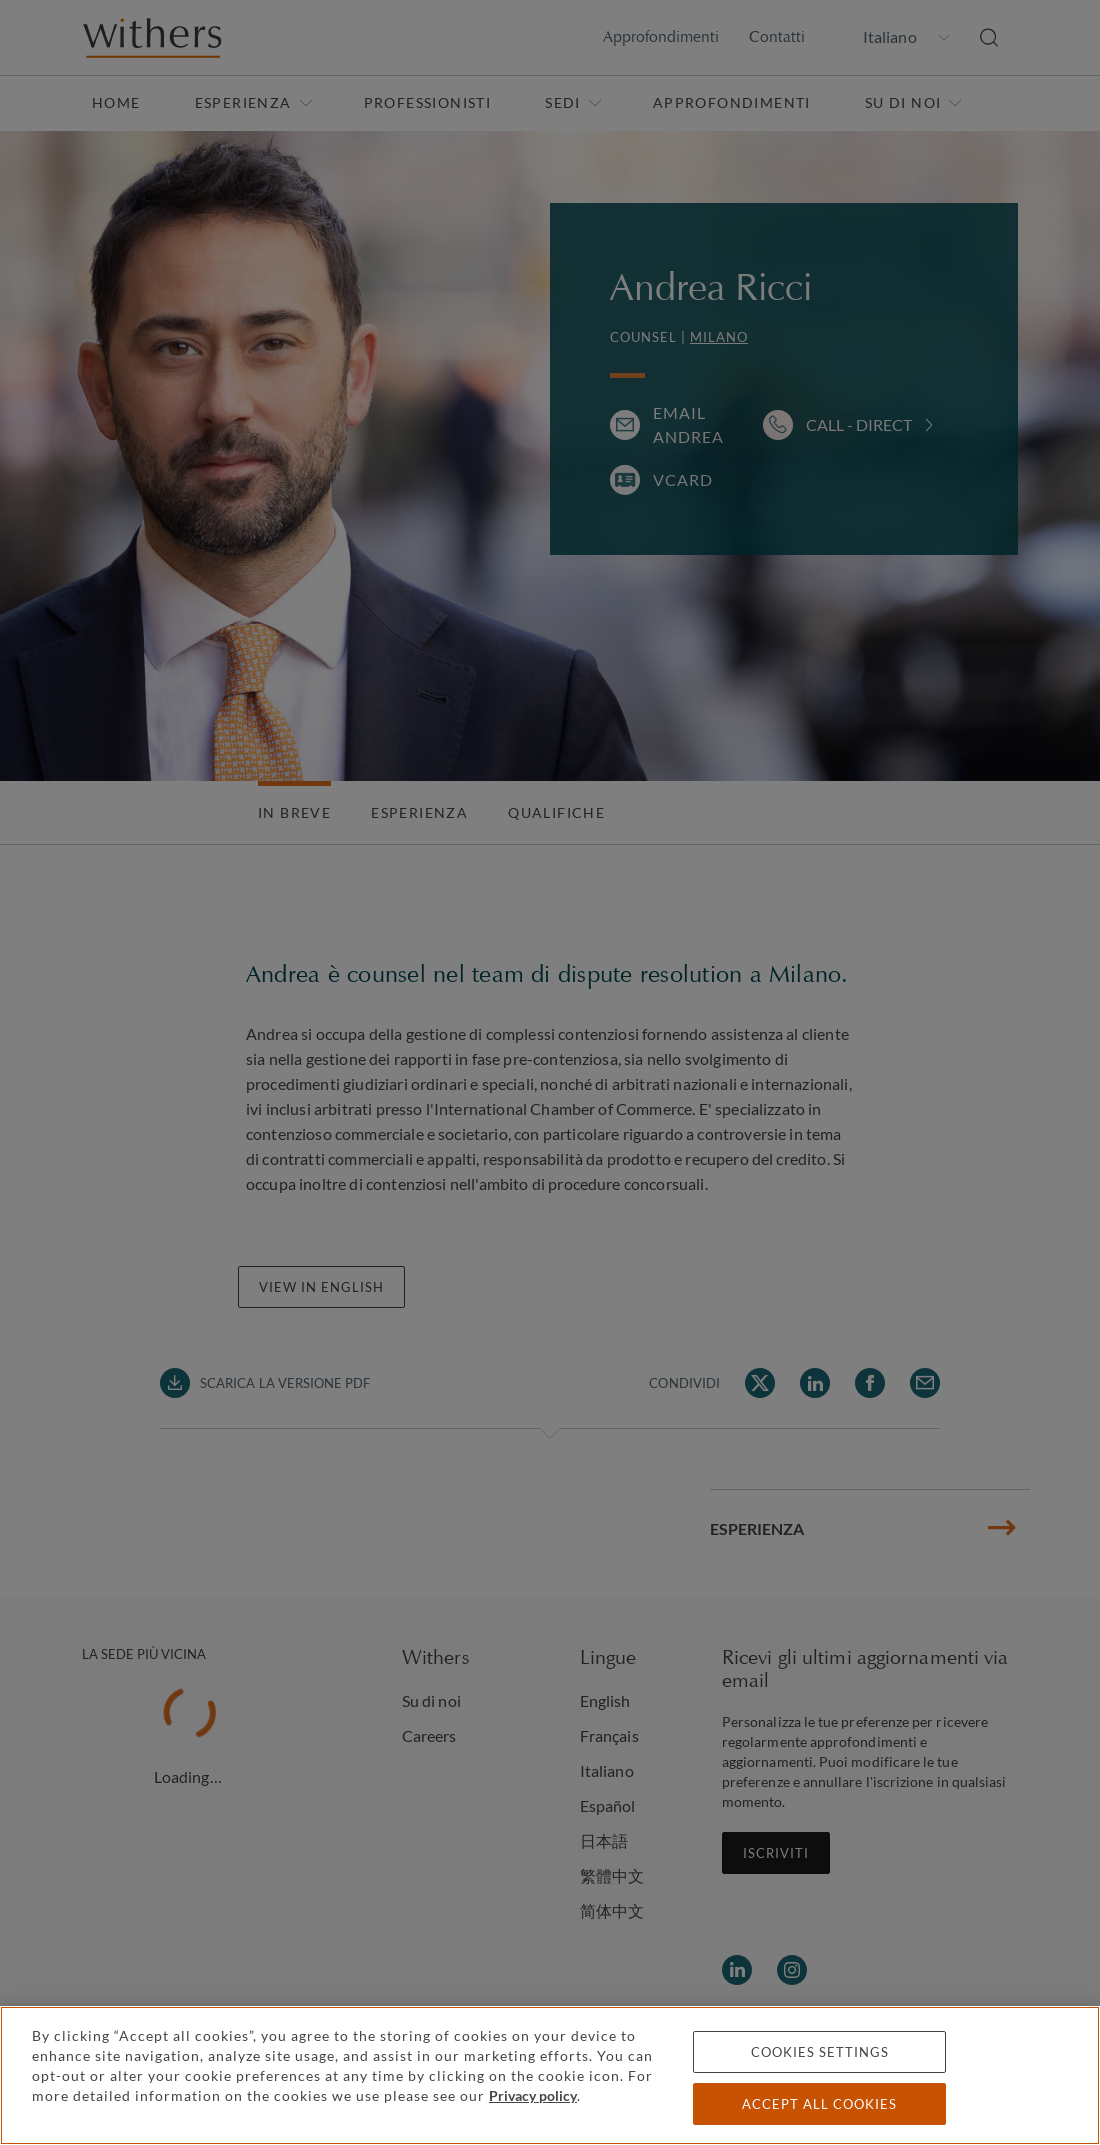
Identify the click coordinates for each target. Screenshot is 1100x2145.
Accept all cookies (819, 2104)
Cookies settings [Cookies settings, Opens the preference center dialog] (820, 2052)
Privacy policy (533, 2095)
